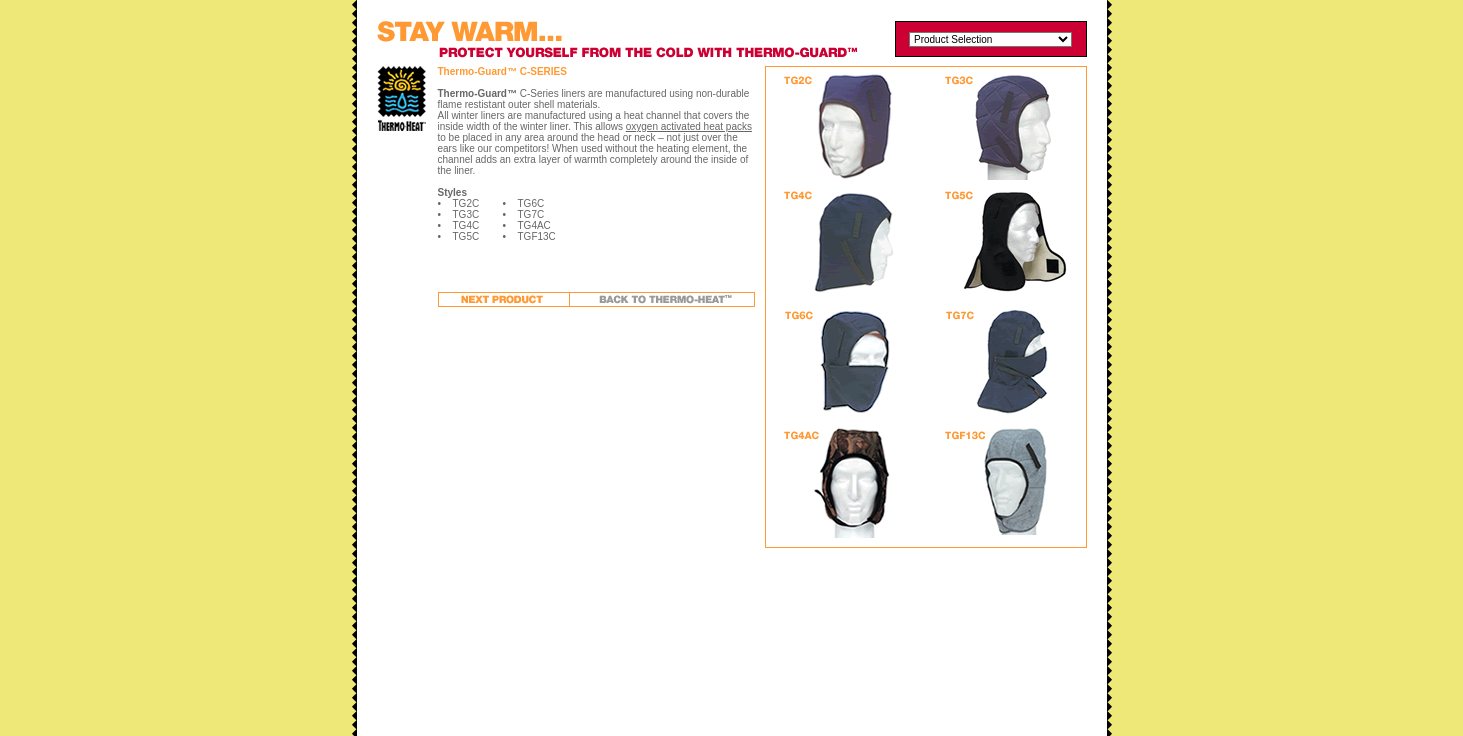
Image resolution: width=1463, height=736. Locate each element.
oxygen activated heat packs (689, 126)
